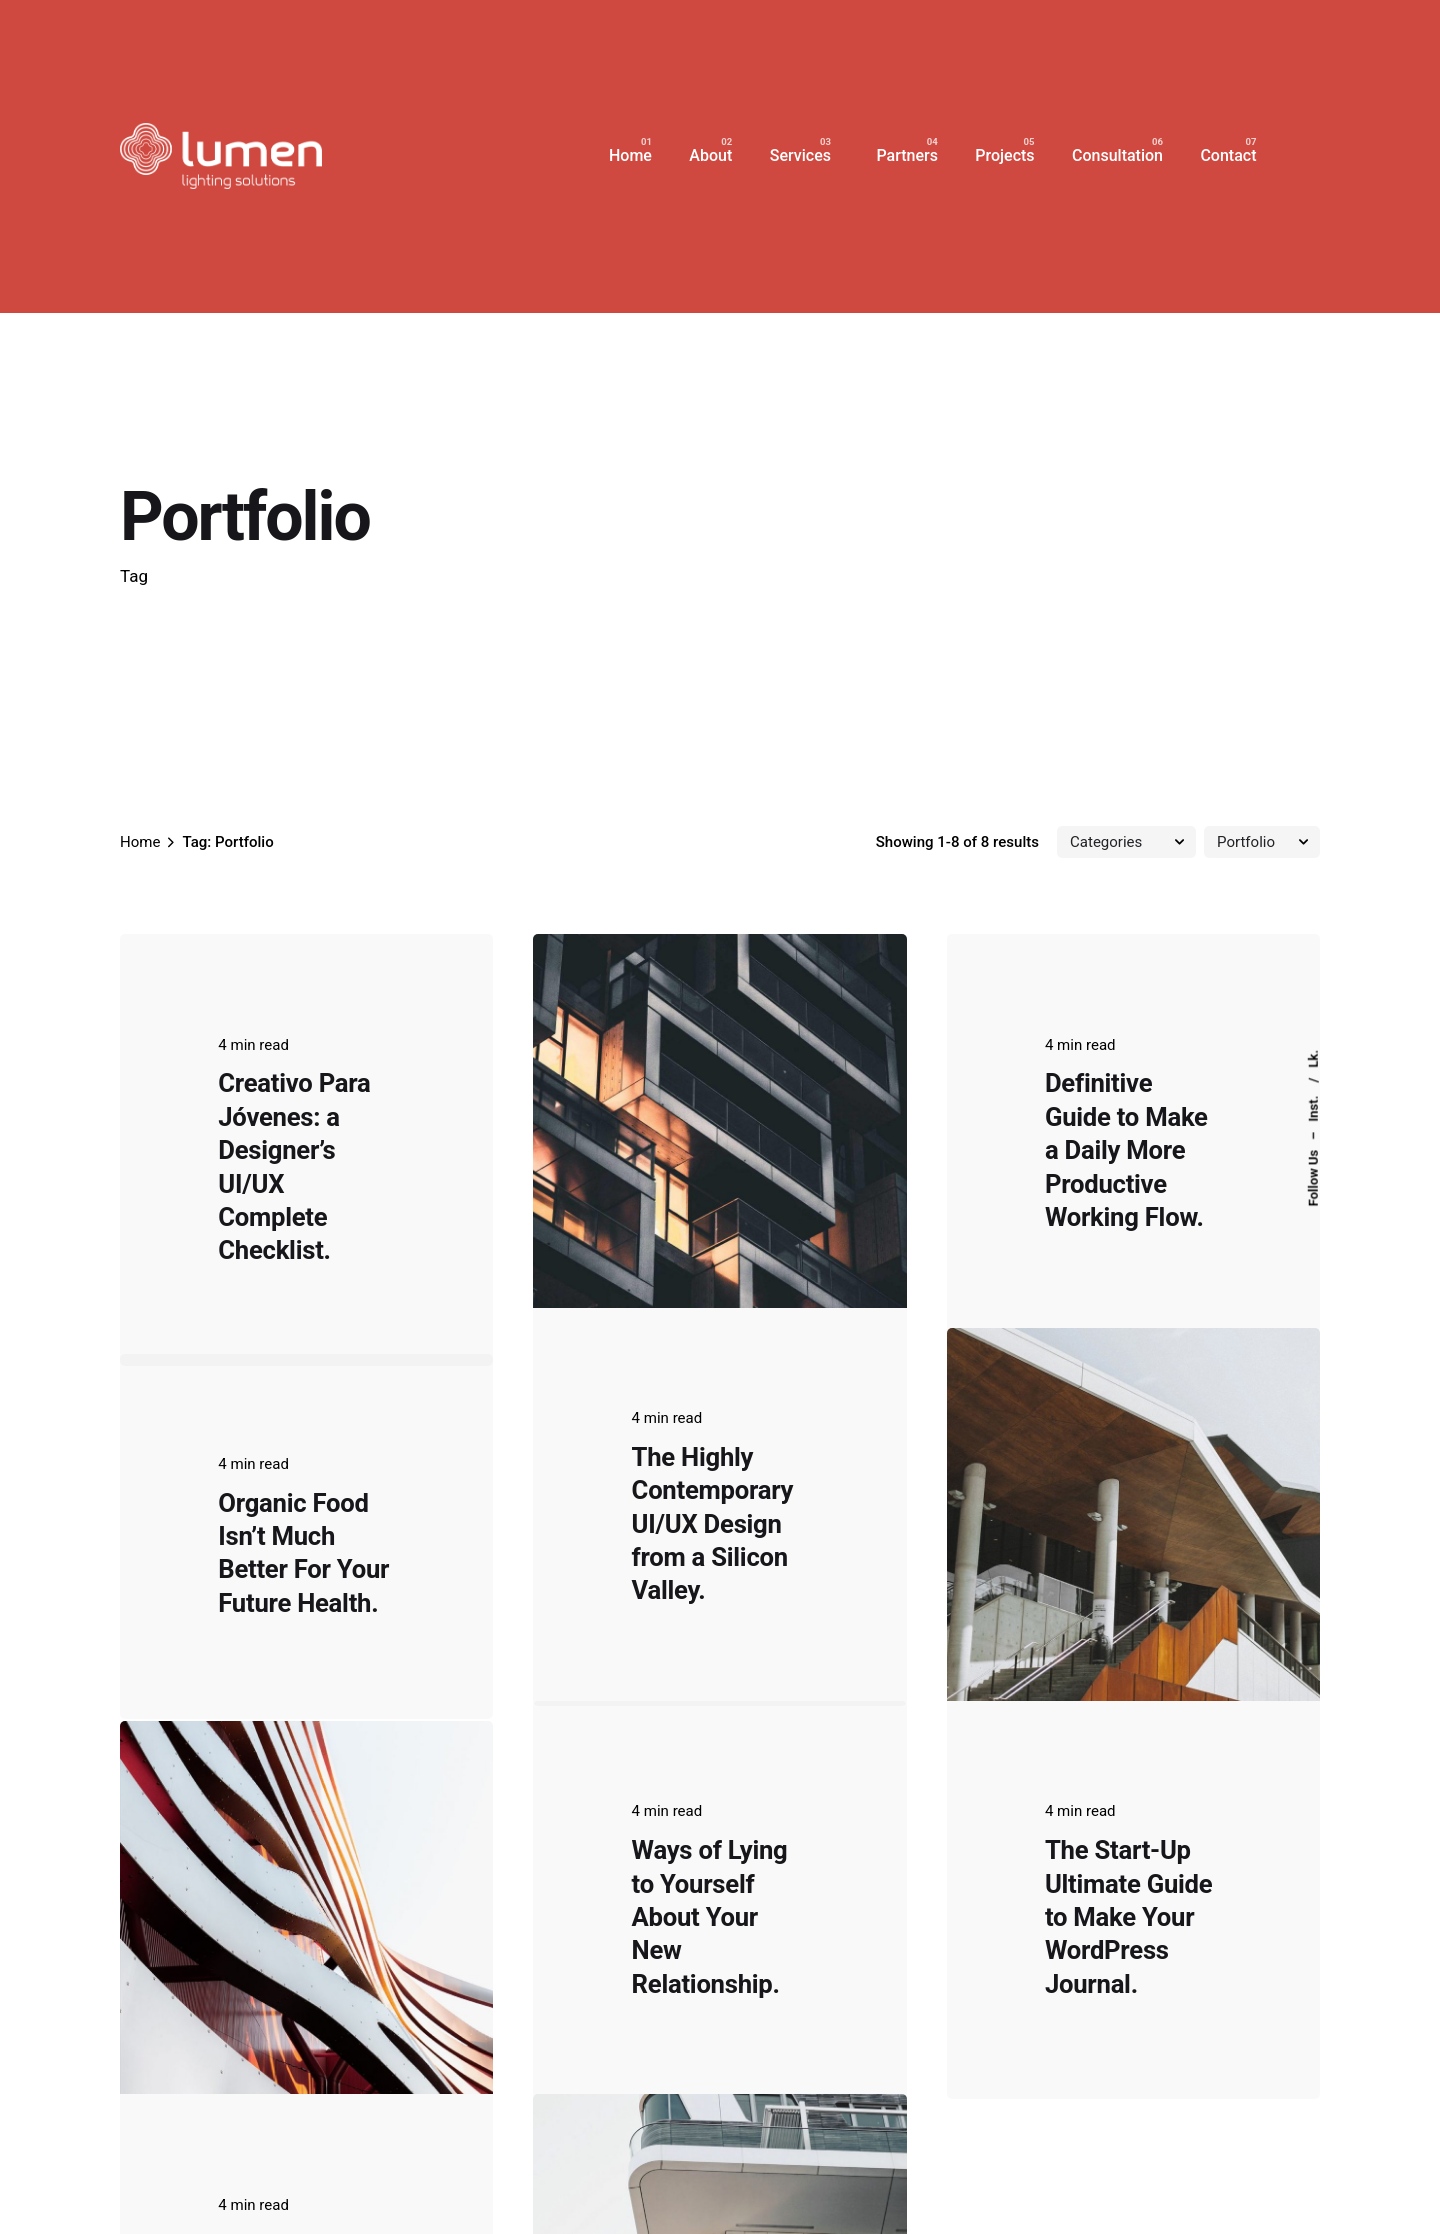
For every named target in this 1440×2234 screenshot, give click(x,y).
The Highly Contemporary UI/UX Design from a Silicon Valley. (713, 1524)
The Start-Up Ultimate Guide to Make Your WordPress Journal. (1129, 1762)
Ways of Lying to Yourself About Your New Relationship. (710, 1762)
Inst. (1313, 1107)
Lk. (1313, 1059)
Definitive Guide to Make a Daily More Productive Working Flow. (1126, 1150)
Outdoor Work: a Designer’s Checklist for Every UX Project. (300, 2000)
